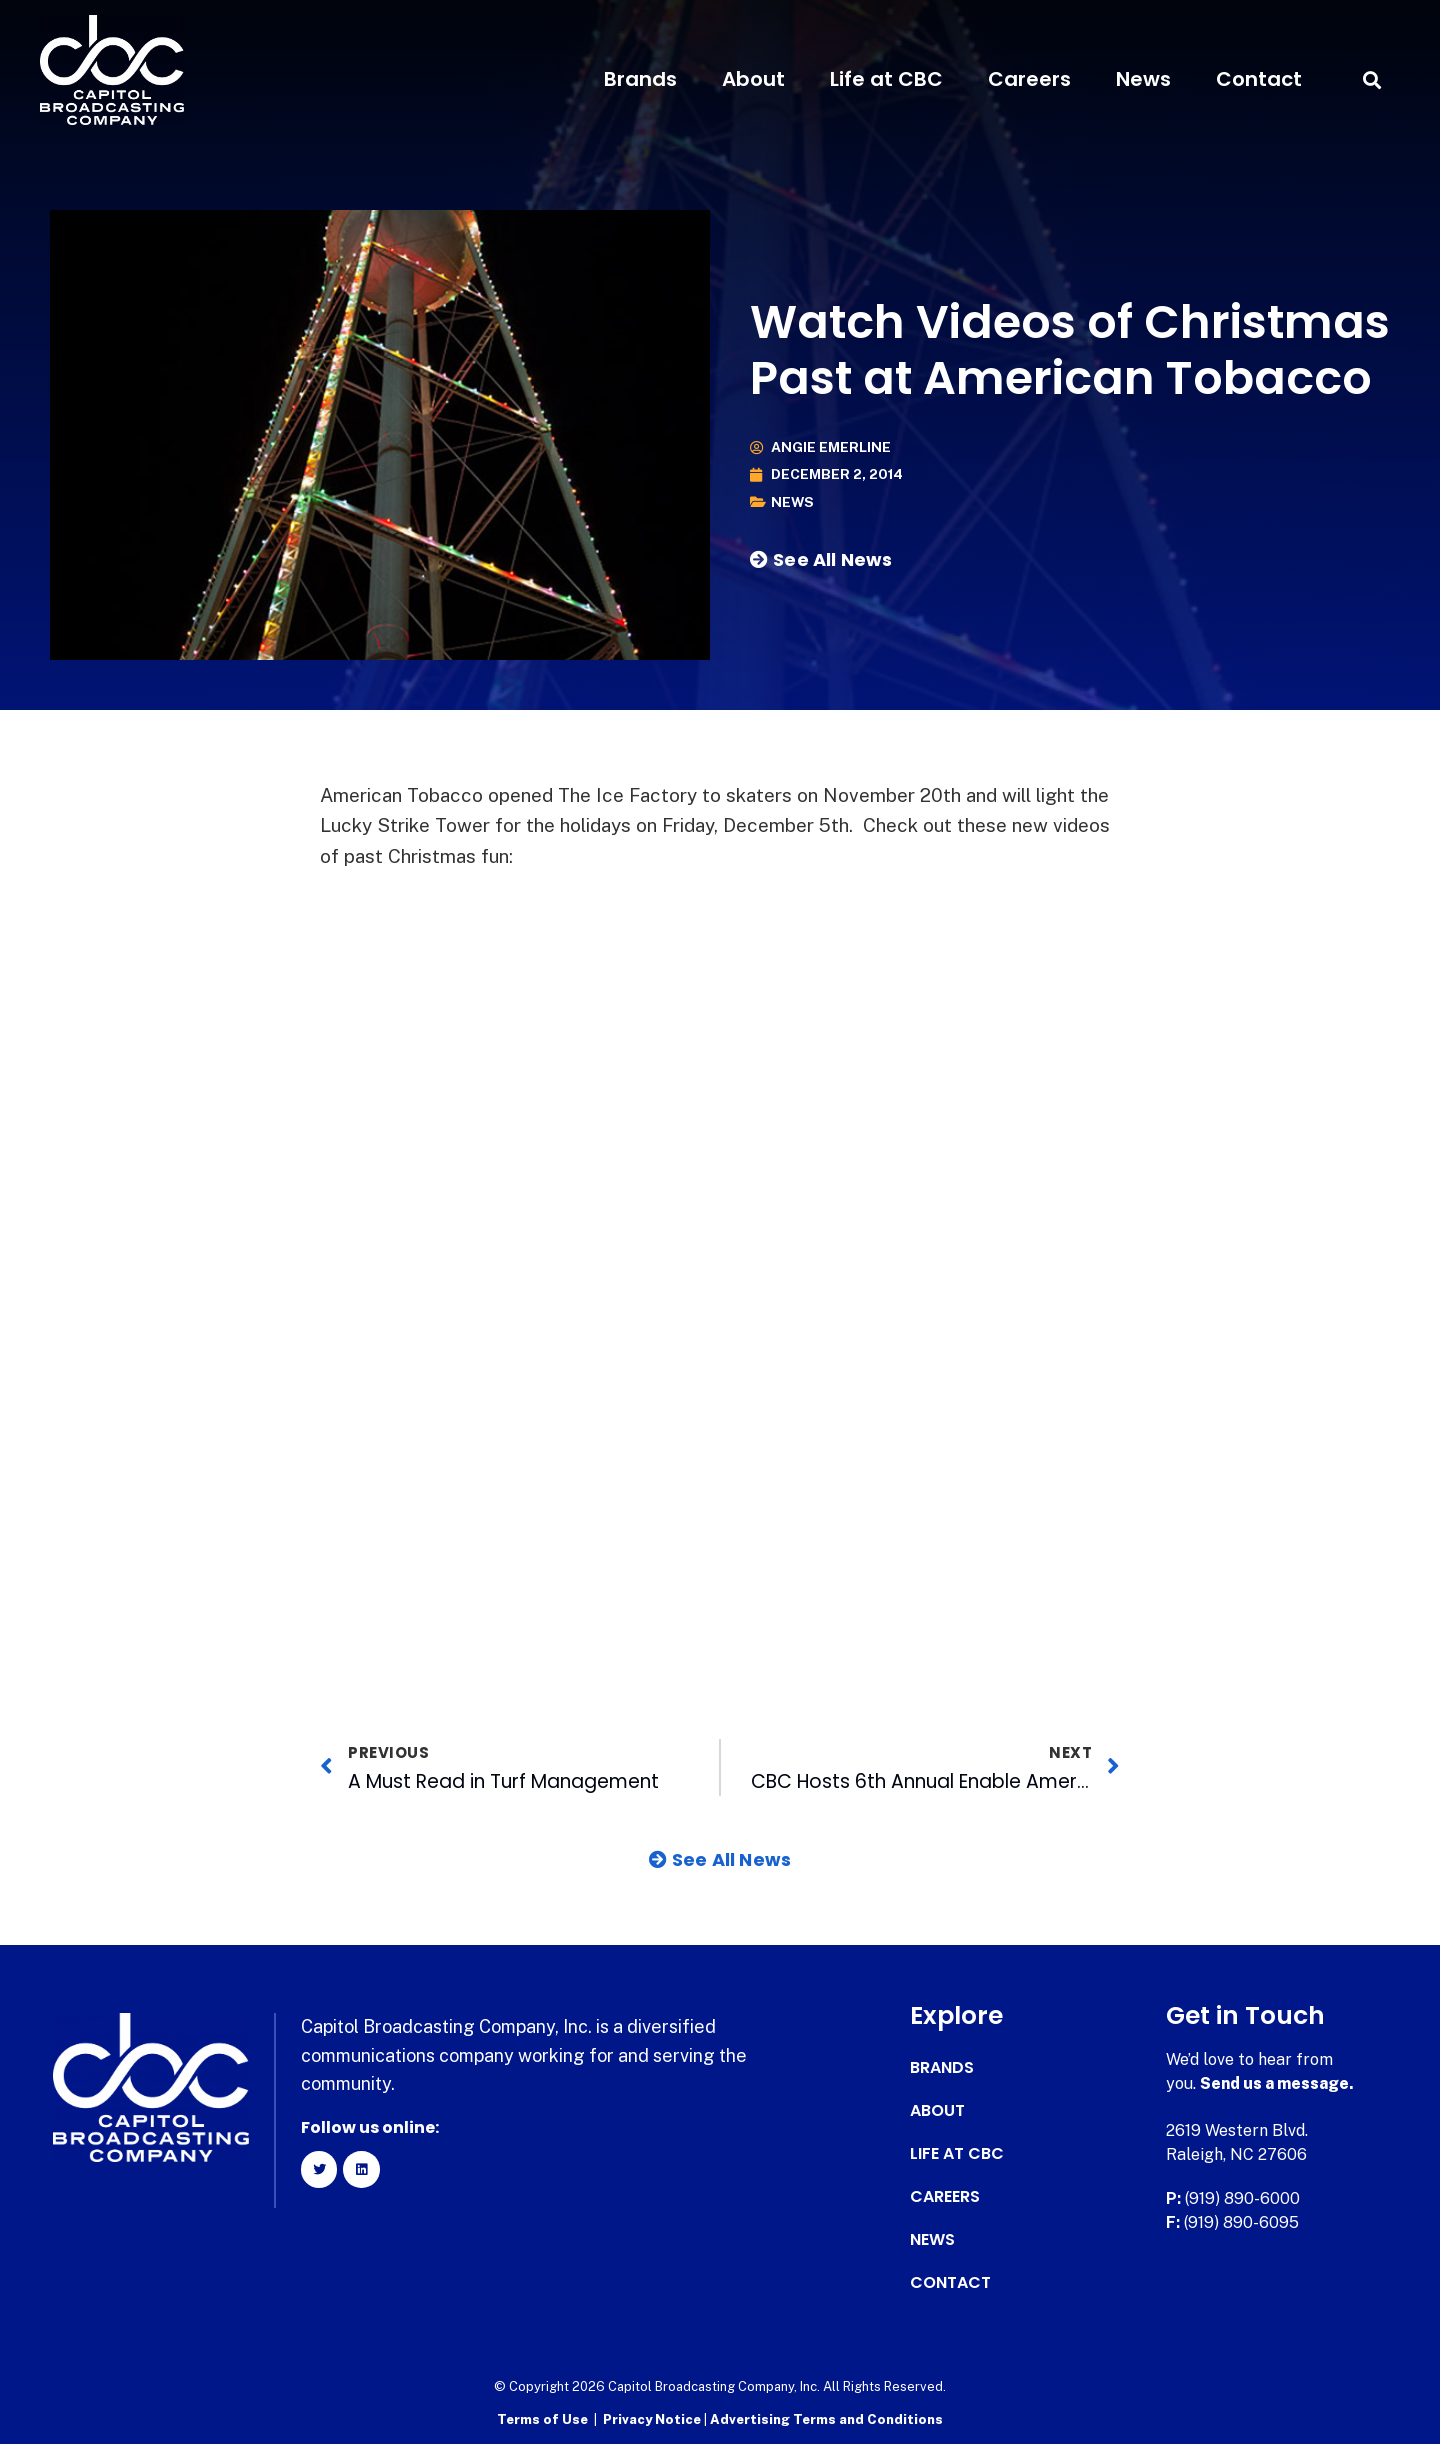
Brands (640, 79)
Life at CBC (886, 79)
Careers (1029, 79)
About (753, 79)
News (1143, 79)
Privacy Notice (653, 2419)
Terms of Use (542, 2419)
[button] (1372, 79)
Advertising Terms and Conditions (826, 2419)
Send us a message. (1277, 2083)
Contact (1259, 79)
